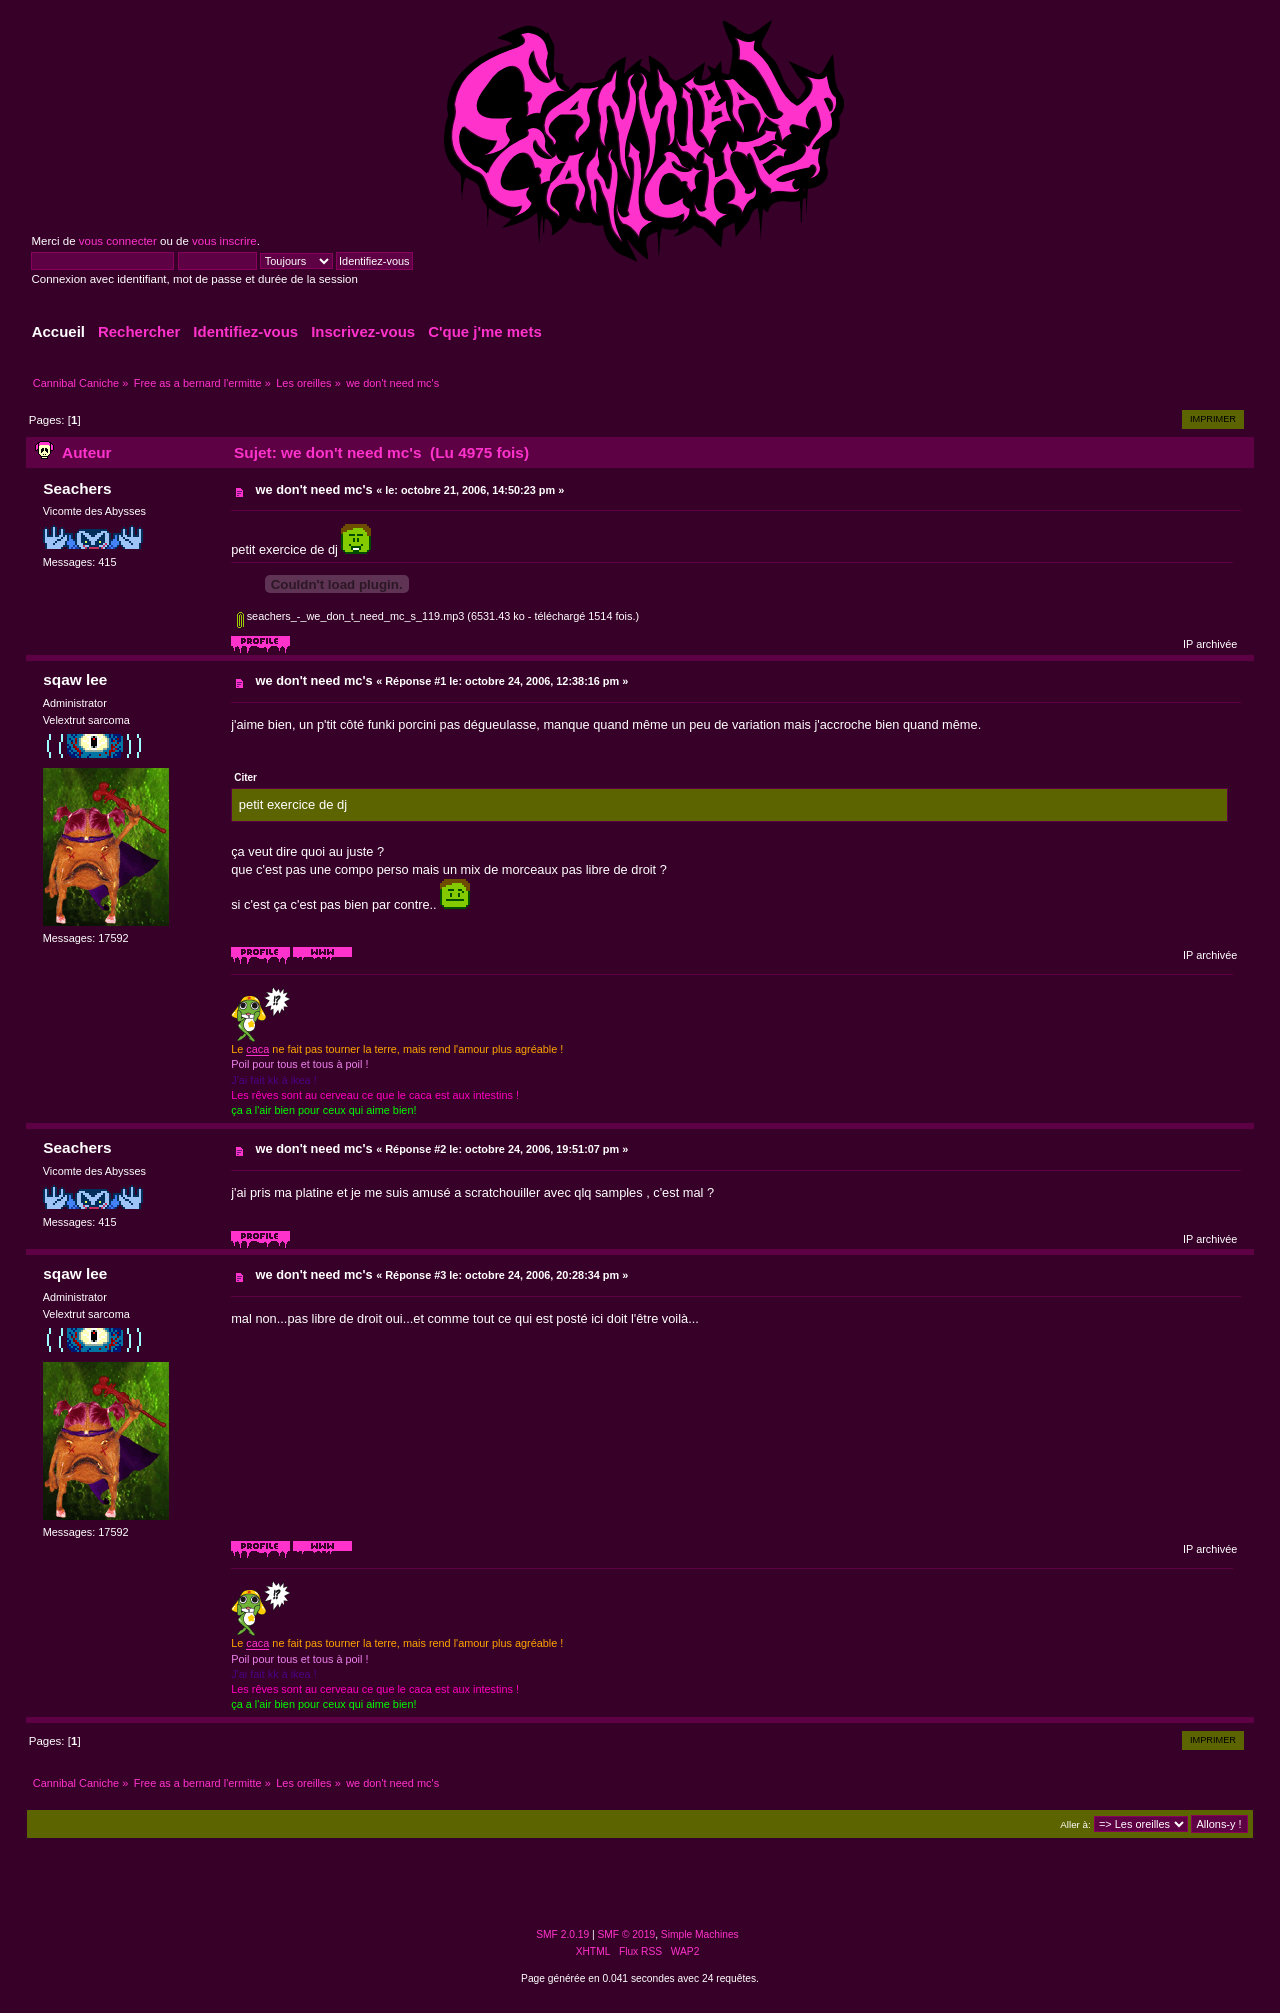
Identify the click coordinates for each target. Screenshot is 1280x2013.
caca (257, 1049)
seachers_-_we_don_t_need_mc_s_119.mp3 (351, 616)
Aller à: (1075, 1824)
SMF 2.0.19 (562, 1934)
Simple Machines (700, 1934)
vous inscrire (224, 241)
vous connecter (118, 241)
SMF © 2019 (627, 1934)
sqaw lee (75, 679)
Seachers (77, 488)
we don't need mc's (314, 489)
